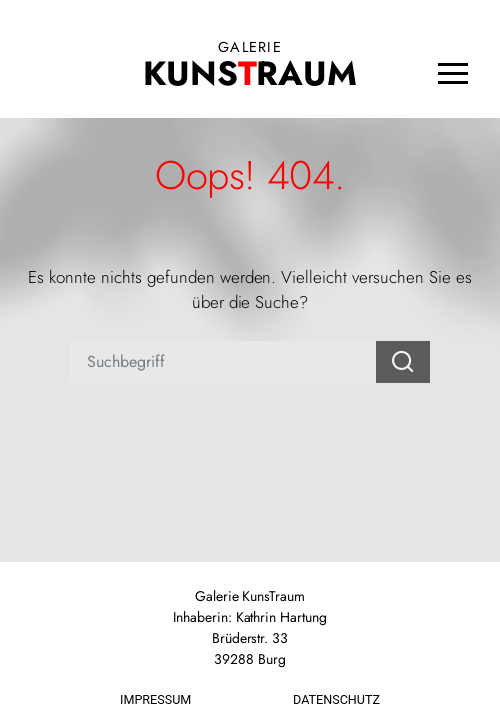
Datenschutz (336, 699)
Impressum (155, 699)
